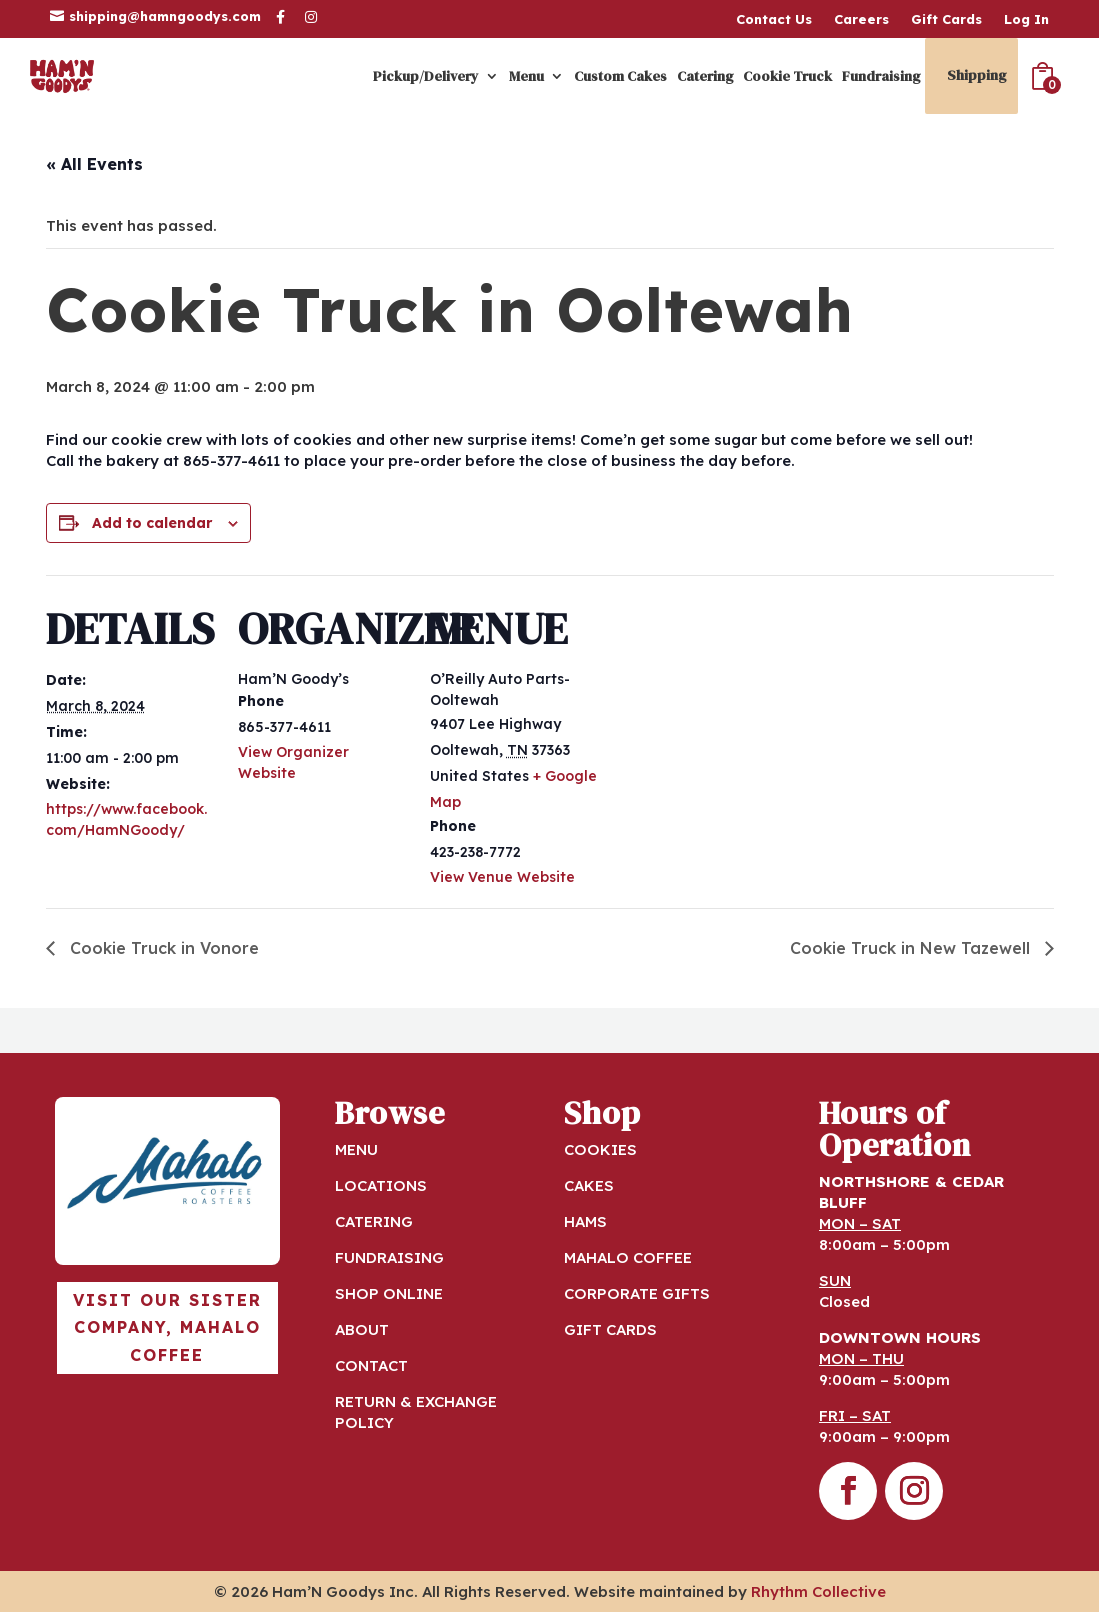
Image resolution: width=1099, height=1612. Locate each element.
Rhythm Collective (818, 1591)
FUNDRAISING (389, 1257)
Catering (705, 76)
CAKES (589, 1185)
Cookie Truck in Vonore (162, 948)
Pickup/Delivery (426, 76)
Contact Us (774, 19)
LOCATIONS (381, 1185)
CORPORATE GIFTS (637, 1293)
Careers (861, 19)
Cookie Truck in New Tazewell (912, 948)
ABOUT (362, 1329)
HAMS (585, 1221)
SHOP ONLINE (389, 1293)
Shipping (976, 75)
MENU (356, 1149)
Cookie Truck (787, 76)
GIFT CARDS (610, 1329)
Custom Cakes (620, 76)
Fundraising (881, 76)
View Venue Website (502, 877)
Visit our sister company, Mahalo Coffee (167, 1327)
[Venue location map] (727, 712)
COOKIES (600, 1149)
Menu (526, 76)
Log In (1026, 19)
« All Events (94, 164)
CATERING (374, 1221)
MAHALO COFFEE (628, 1257)
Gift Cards (946, 19)
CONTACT (371, 1365)
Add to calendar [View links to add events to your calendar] (152, 523)
